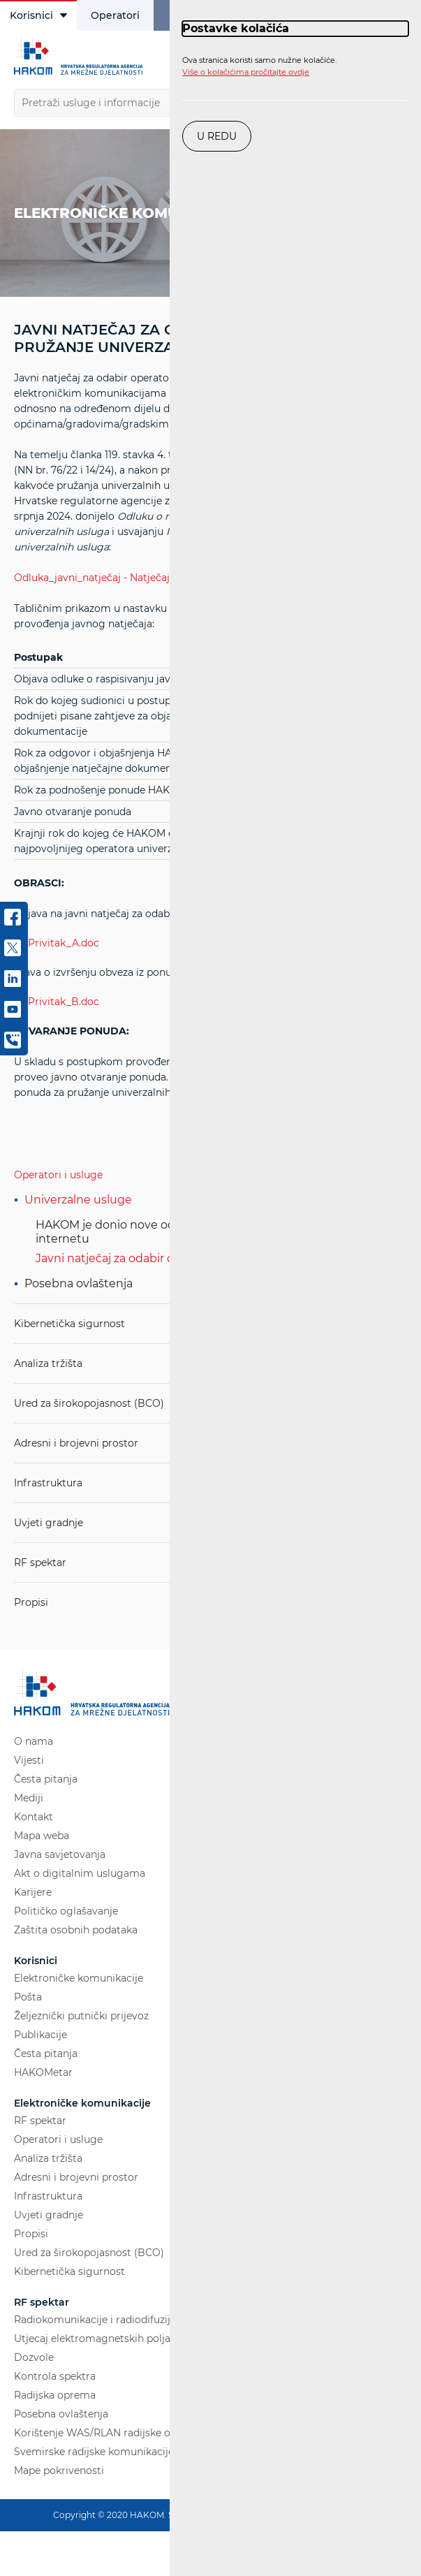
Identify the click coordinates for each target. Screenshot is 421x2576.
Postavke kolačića (235, 28)
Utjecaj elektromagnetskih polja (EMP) (108, 2338)
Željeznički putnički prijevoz (81, 2016)
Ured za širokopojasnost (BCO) (89, 1403)
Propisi (31, 1602)
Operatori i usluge (58, 1175)
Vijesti (29, 1760)
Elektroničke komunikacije (78, 1978)
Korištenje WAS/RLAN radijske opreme (108, 2433)
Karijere (33, 1892)
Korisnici (38, 15)
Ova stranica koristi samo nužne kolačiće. (259, 66)
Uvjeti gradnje (48, 1522)
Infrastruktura (48, 1483)
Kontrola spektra (55, 2376)
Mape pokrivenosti (59, 2470)
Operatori (115, 15)
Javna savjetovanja (59, 1854)
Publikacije (40, 2034)
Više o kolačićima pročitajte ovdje (245, 72)
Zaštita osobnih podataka (76, 1930)
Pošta (28, 1997)
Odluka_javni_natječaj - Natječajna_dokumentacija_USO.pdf (159, 577)
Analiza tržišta (48, 1363)
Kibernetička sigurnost (69, 1323)
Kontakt (33, 1816)
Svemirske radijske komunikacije (94, 2451)
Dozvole (34, 2357)
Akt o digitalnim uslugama (79, 1873)
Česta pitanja (45, 1779)
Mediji (28, 1798)
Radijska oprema (55, 2395)
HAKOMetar (43, 2072)
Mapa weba (41, 1835)
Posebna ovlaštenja (78, 1283)
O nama (33, 1741)
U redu (217, 136)
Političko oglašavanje (66, 1911)
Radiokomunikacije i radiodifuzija (95, 2319)
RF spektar (40, 1562)
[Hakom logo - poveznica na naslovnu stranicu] (80, 56)
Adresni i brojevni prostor (76, 1443)
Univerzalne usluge (78, 1199)
